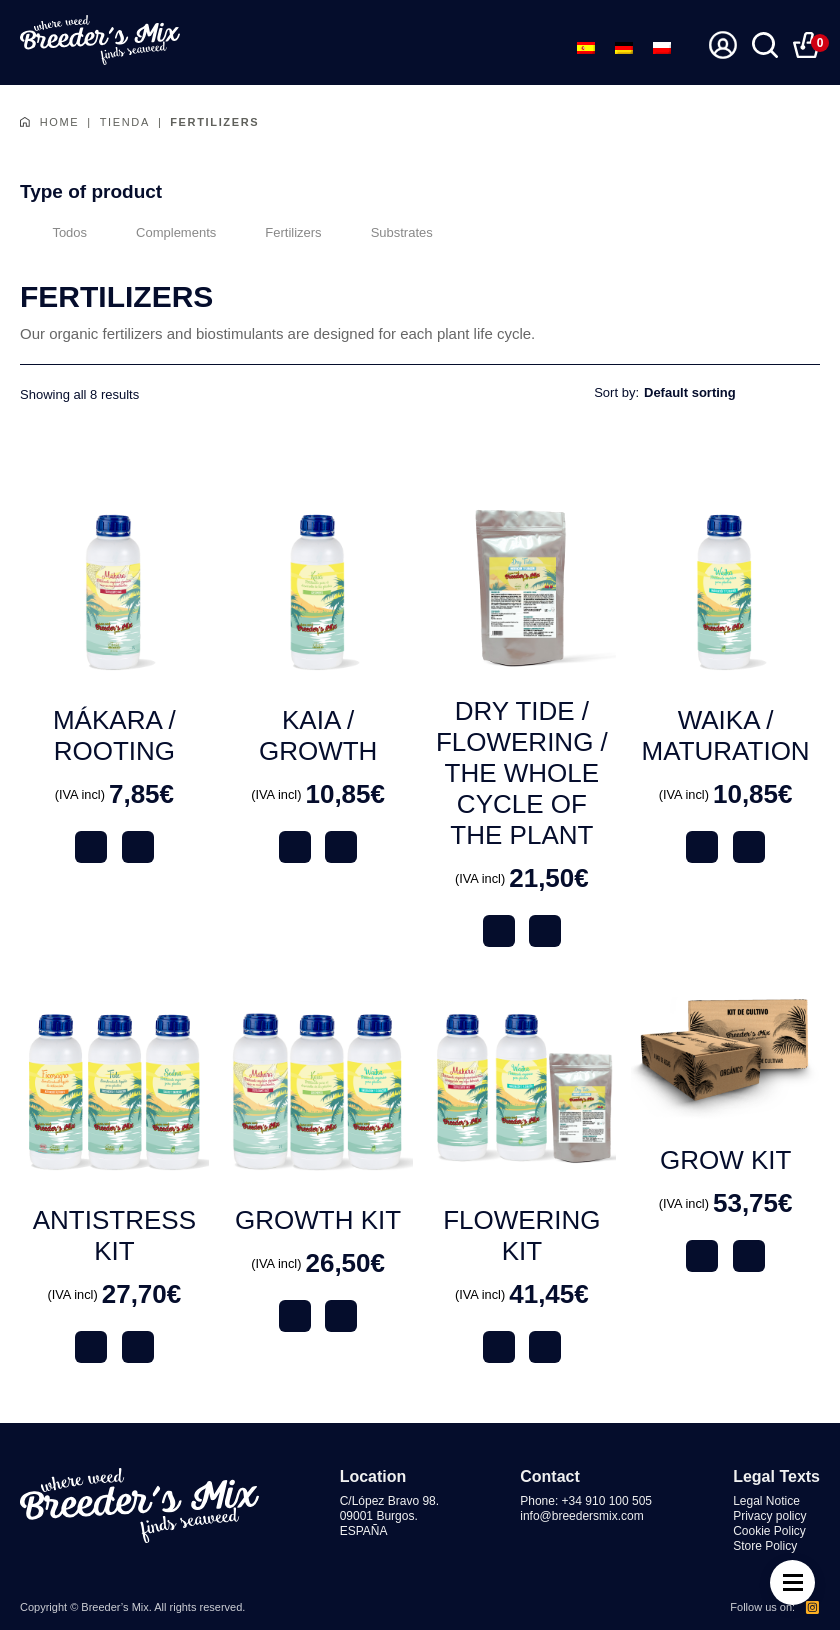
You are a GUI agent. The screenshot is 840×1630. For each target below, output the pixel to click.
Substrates (387, 231)
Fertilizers (278, 231)
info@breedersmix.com (582, 1516)
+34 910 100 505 (607, 1501)
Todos (53, 231)
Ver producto (91, 847)
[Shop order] (732, 392)
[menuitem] (586, 47)
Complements (161, 231)
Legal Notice (766, 1501)
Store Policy (765, 1546)
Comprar (138, 847)
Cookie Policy (769, 1531)
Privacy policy (769, 1516)
